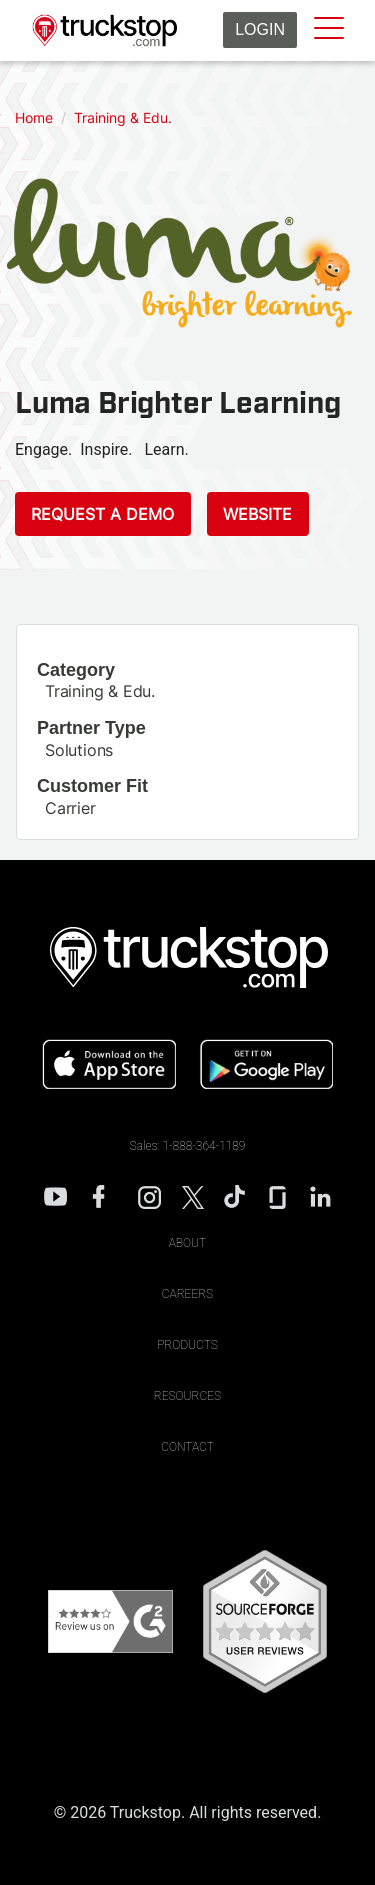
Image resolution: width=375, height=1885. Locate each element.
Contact (187, 1447)
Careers (187, 1294)
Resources (187, 1396)
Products (187, 1345)
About (188, 1243)
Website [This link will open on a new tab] (257, 514)
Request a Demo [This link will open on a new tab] (102, 514)
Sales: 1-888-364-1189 (188, 1146)
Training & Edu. (100, 691)
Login (260, 29)
